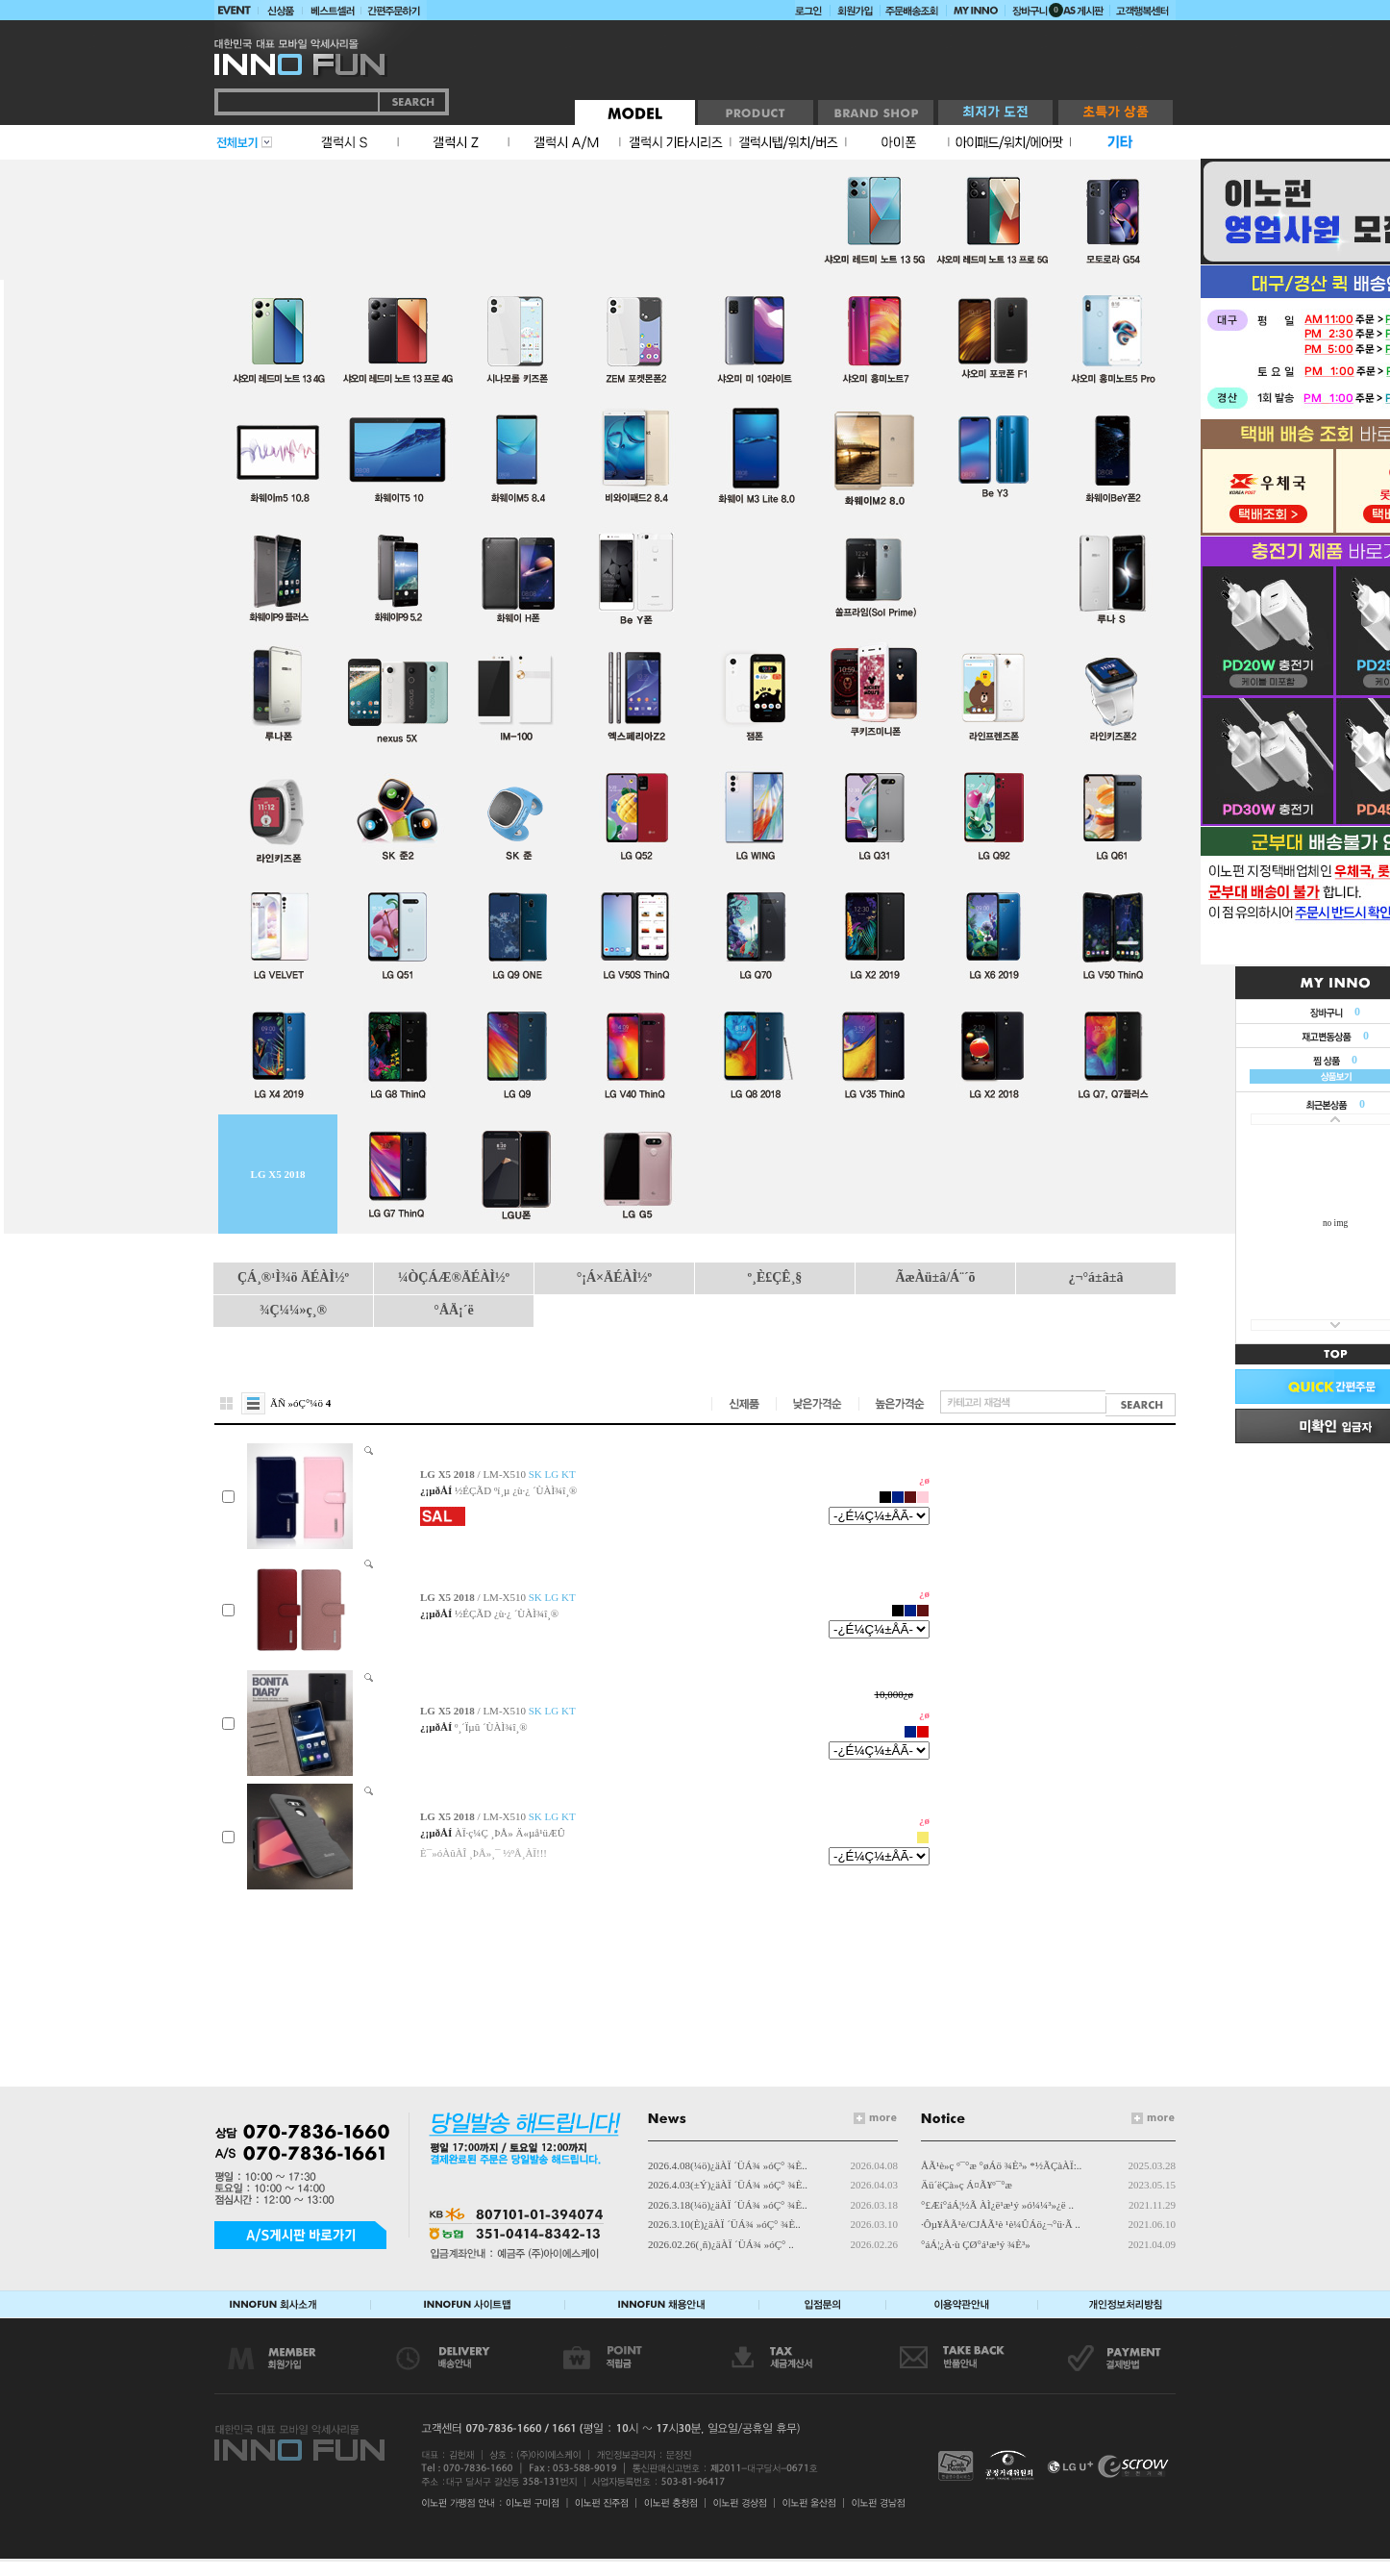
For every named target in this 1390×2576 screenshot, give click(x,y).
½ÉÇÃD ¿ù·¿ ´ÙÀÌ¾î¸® (506, 1613)
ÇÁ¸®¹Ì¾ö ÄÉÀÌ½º (293, 1277)
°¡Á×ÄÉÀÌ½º (614, 1277)
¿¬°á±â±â (1096, 1277)
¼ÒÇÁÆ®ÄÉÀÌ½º (453, 1277)
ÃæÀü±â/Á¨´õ (935, 1277)
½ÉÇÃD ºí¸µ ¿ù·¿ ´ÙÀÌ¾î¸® (516, 1490)
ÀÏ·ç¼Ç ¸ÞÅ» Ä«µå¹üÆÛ (510, 1832)
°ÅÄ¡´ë (453, 1310)
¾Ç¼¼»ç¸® (293, 1310)
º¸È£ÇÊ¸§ (775, 1277)
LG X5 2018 (278, 1174)
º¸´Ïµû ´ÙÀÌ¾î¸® (491, 1727)
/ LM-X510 (498, 1474)
